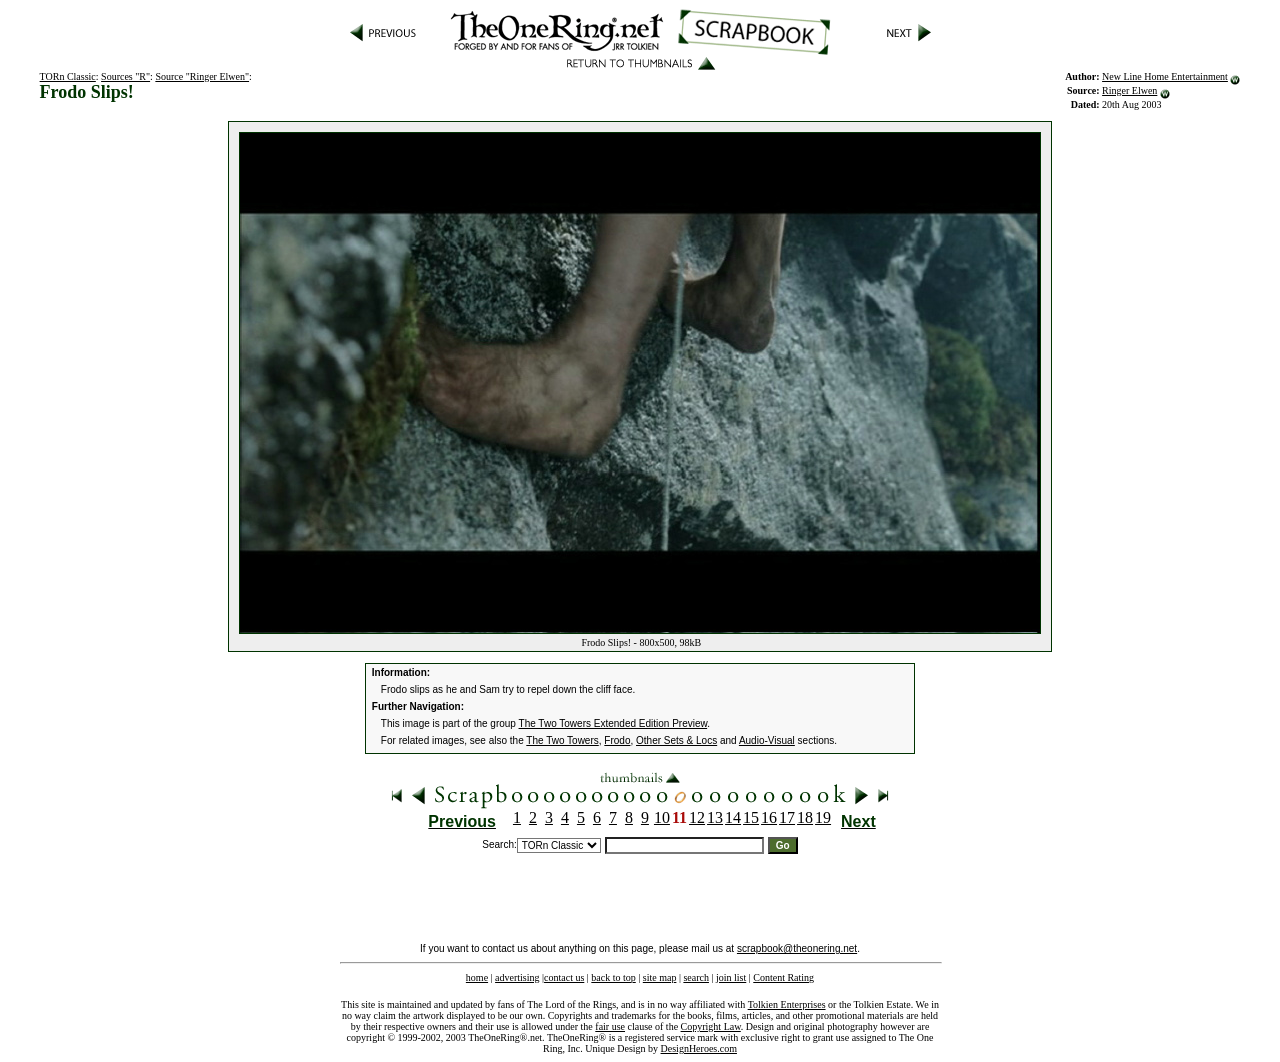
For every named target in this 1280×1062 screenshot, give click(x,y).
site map (660, 977)
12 (697, 817)
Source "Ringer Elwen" (202, 76)
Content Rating (783, 977)
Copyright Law (711, 1026)
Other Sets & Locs (676, 740)
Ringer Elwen (1129, 90)
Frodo (617, 740)
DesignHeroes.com (699, 1048)
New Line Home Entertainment (1165, 76)
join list (731, 977)
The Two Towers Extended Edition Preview (613, 723)
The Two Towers (562, 740)
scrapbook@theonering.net (797, 948)
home (477, 977)
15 (751, 817)
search (696, 977)
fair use (610, 1026)
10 (662, 817)
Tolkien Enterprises (787, 1004)
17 (787, 817)
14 (733, 817)
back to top (613, 977)
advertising (517, 977)
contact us (564, 977)
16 (769, 817)
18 (805, 817)
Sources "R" (125, 76)
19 (823, 817)
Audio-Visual (767, 740)
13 (715, 817)
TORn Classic (68, 76)
